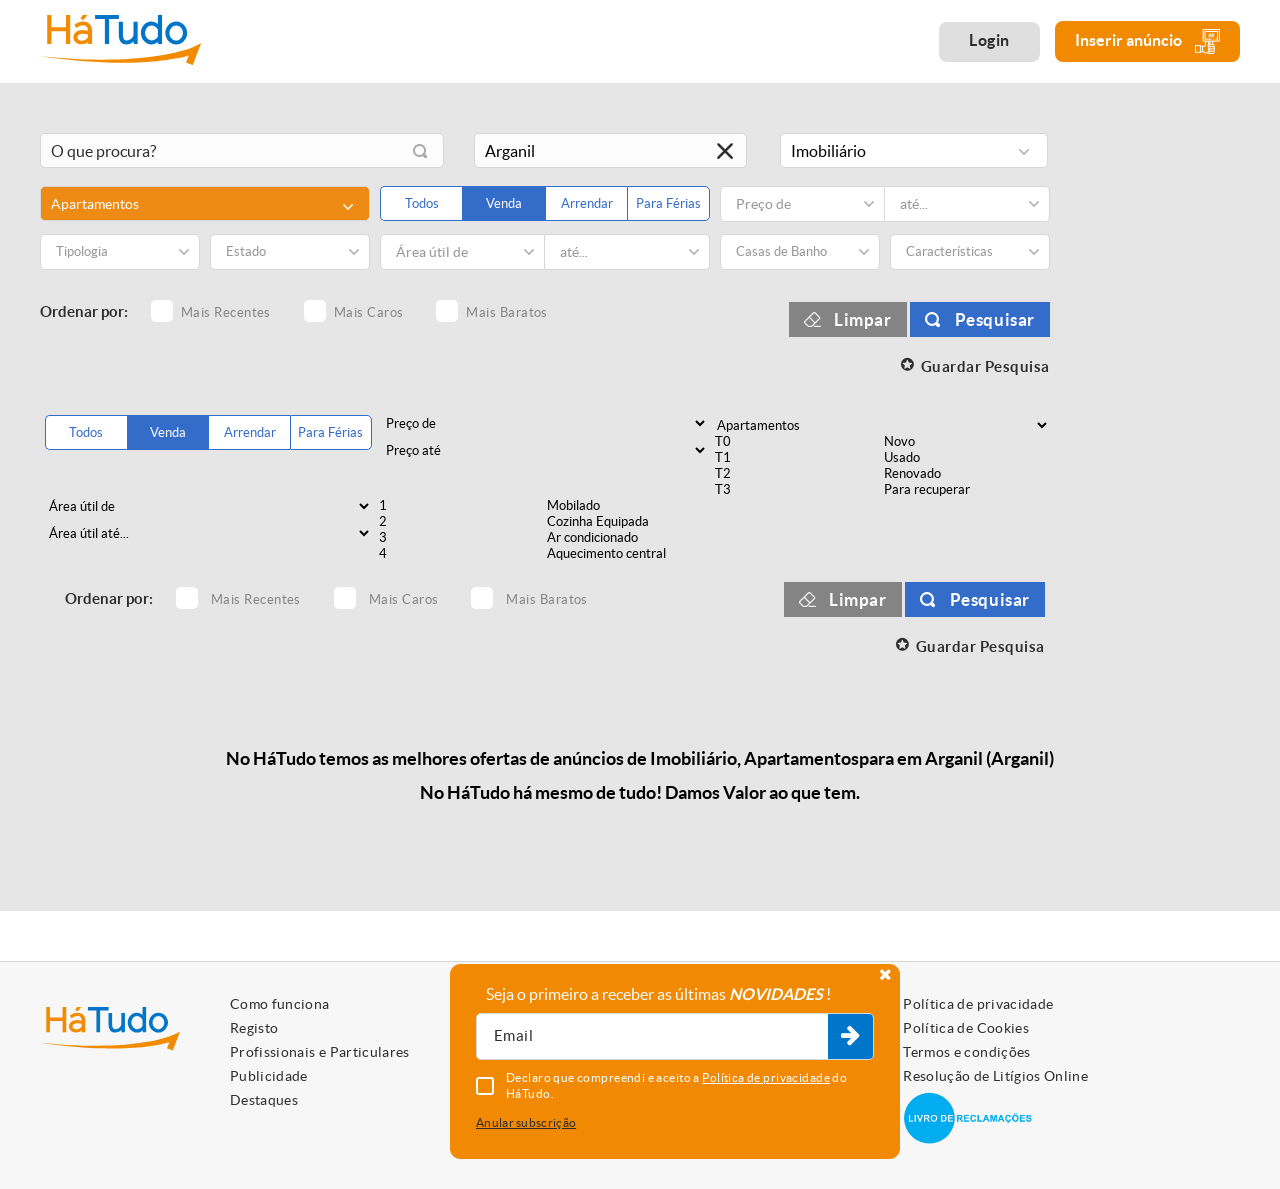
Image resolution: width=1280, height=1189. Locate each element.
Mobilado (629, 506)
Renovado (966, 474)
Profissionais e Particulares (320, 1052)
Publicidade (269, 1076)
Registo (254, 1028)
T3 (797, 490)
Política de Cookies (966, 1028)
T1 (797, 458)
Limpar (863, 319)
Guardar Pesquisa (985, 366)
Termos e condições (966, 1052)
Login (989, 40)
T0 (797, 442)
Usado (966, 458)
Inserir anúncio (1147, 41)
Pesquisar (995, 319)
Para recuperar (966, 490)
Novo (966, 442)
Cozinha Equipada (629, 522)
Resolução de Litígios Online (995, 1076)
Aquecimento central (629, 554)
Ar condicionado (629, 538)
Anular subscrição (526, 1122)
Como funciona (280, 1004)
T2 (797, 474)
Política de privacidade (978, 1004)
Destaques (264, 1100)
